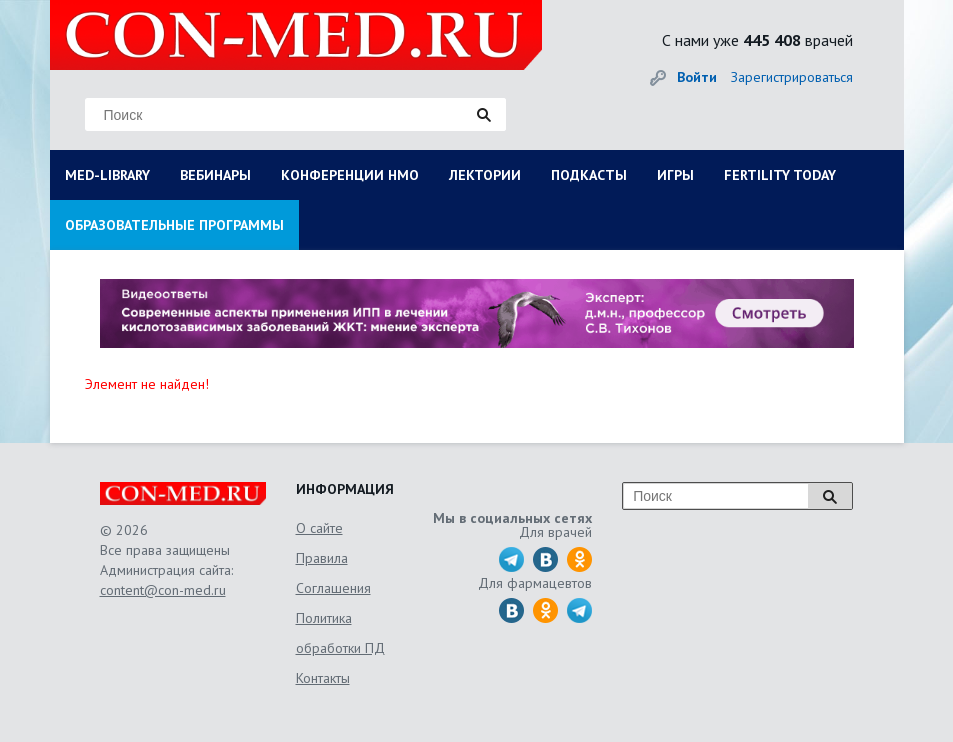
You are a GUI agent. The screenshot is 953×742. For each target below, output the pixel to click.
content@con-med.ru (163, 590)
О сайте (319, 528)
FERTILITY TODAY (780, 175)
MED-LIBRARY (107, 175)
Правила (322, 558)
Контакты (323, 678)
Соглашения (333, 588)
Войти (697, 77)
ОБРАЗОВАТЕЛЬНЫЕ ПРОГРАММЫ (174, 225)
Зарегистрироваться (792, 77)
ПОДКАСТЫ (589, 175)
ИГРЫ (675, 175)
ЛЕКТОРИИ (485, 175)
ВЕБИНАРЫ (215, 175)
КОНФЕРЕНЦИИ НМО (350, 175)
